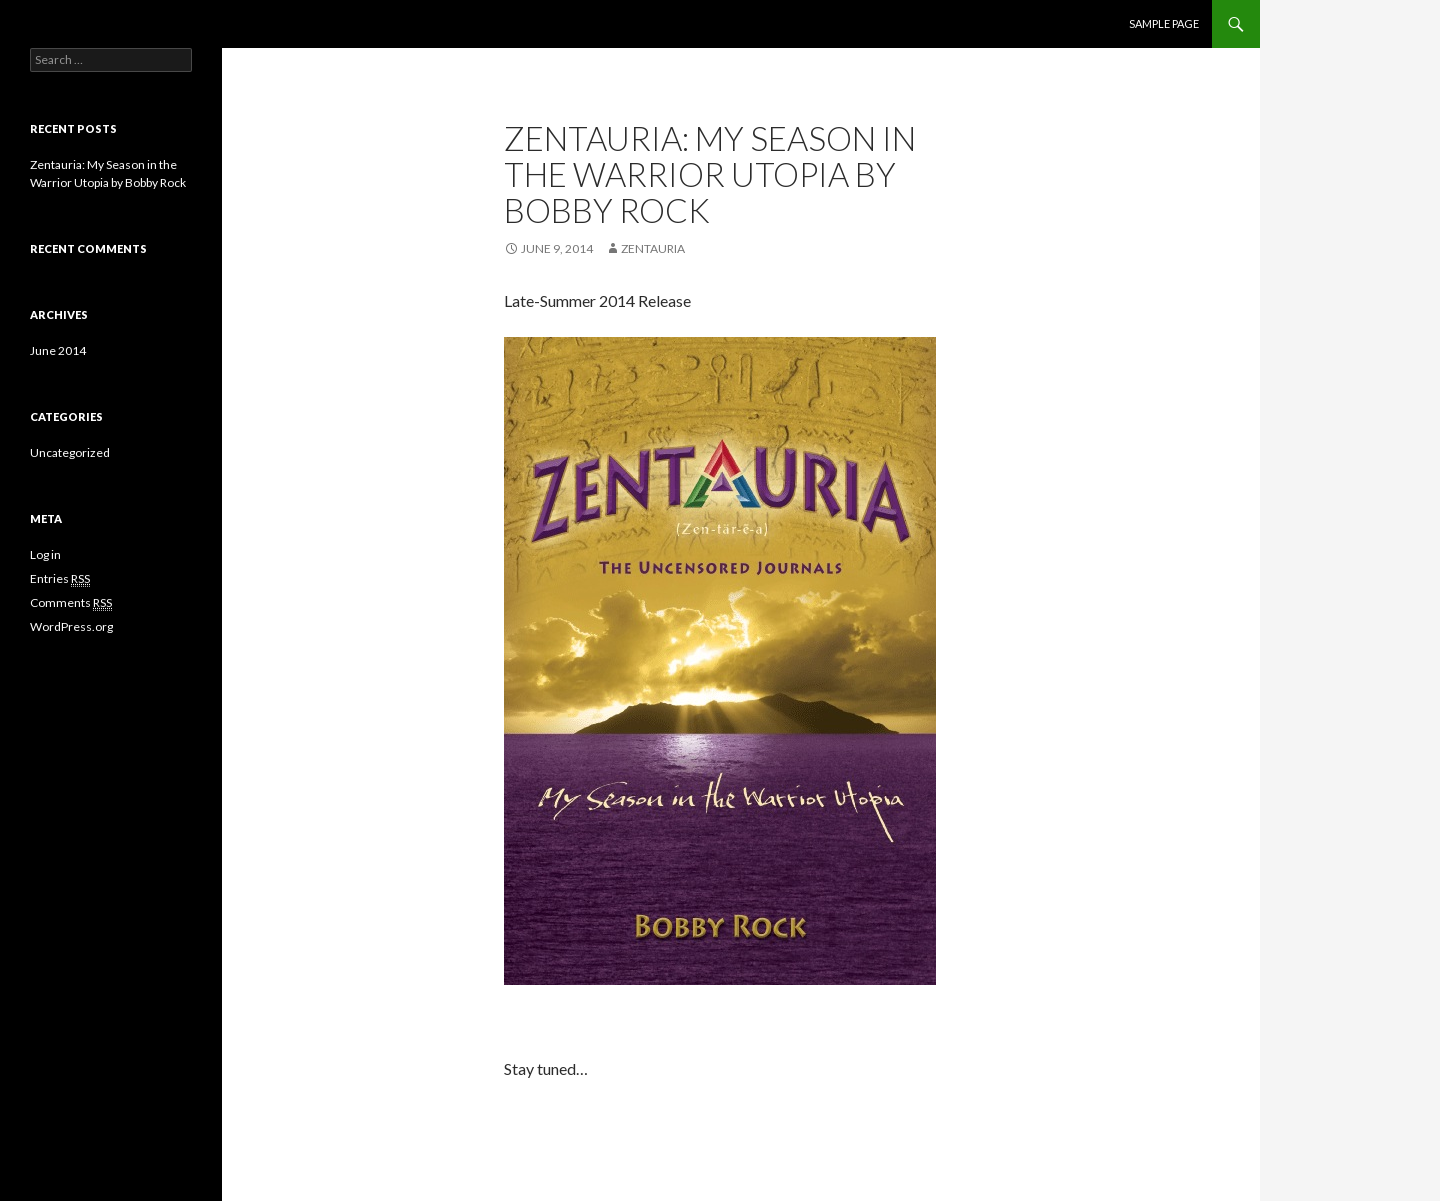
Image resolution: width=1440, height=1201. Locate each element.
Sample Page (1164, 23)
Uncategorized (70, 452)
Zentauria (653, 248)
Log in (45, 554)
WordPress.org (71, 626)
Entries (60, 579)
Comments (71, 603)
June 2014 (58, 350)
